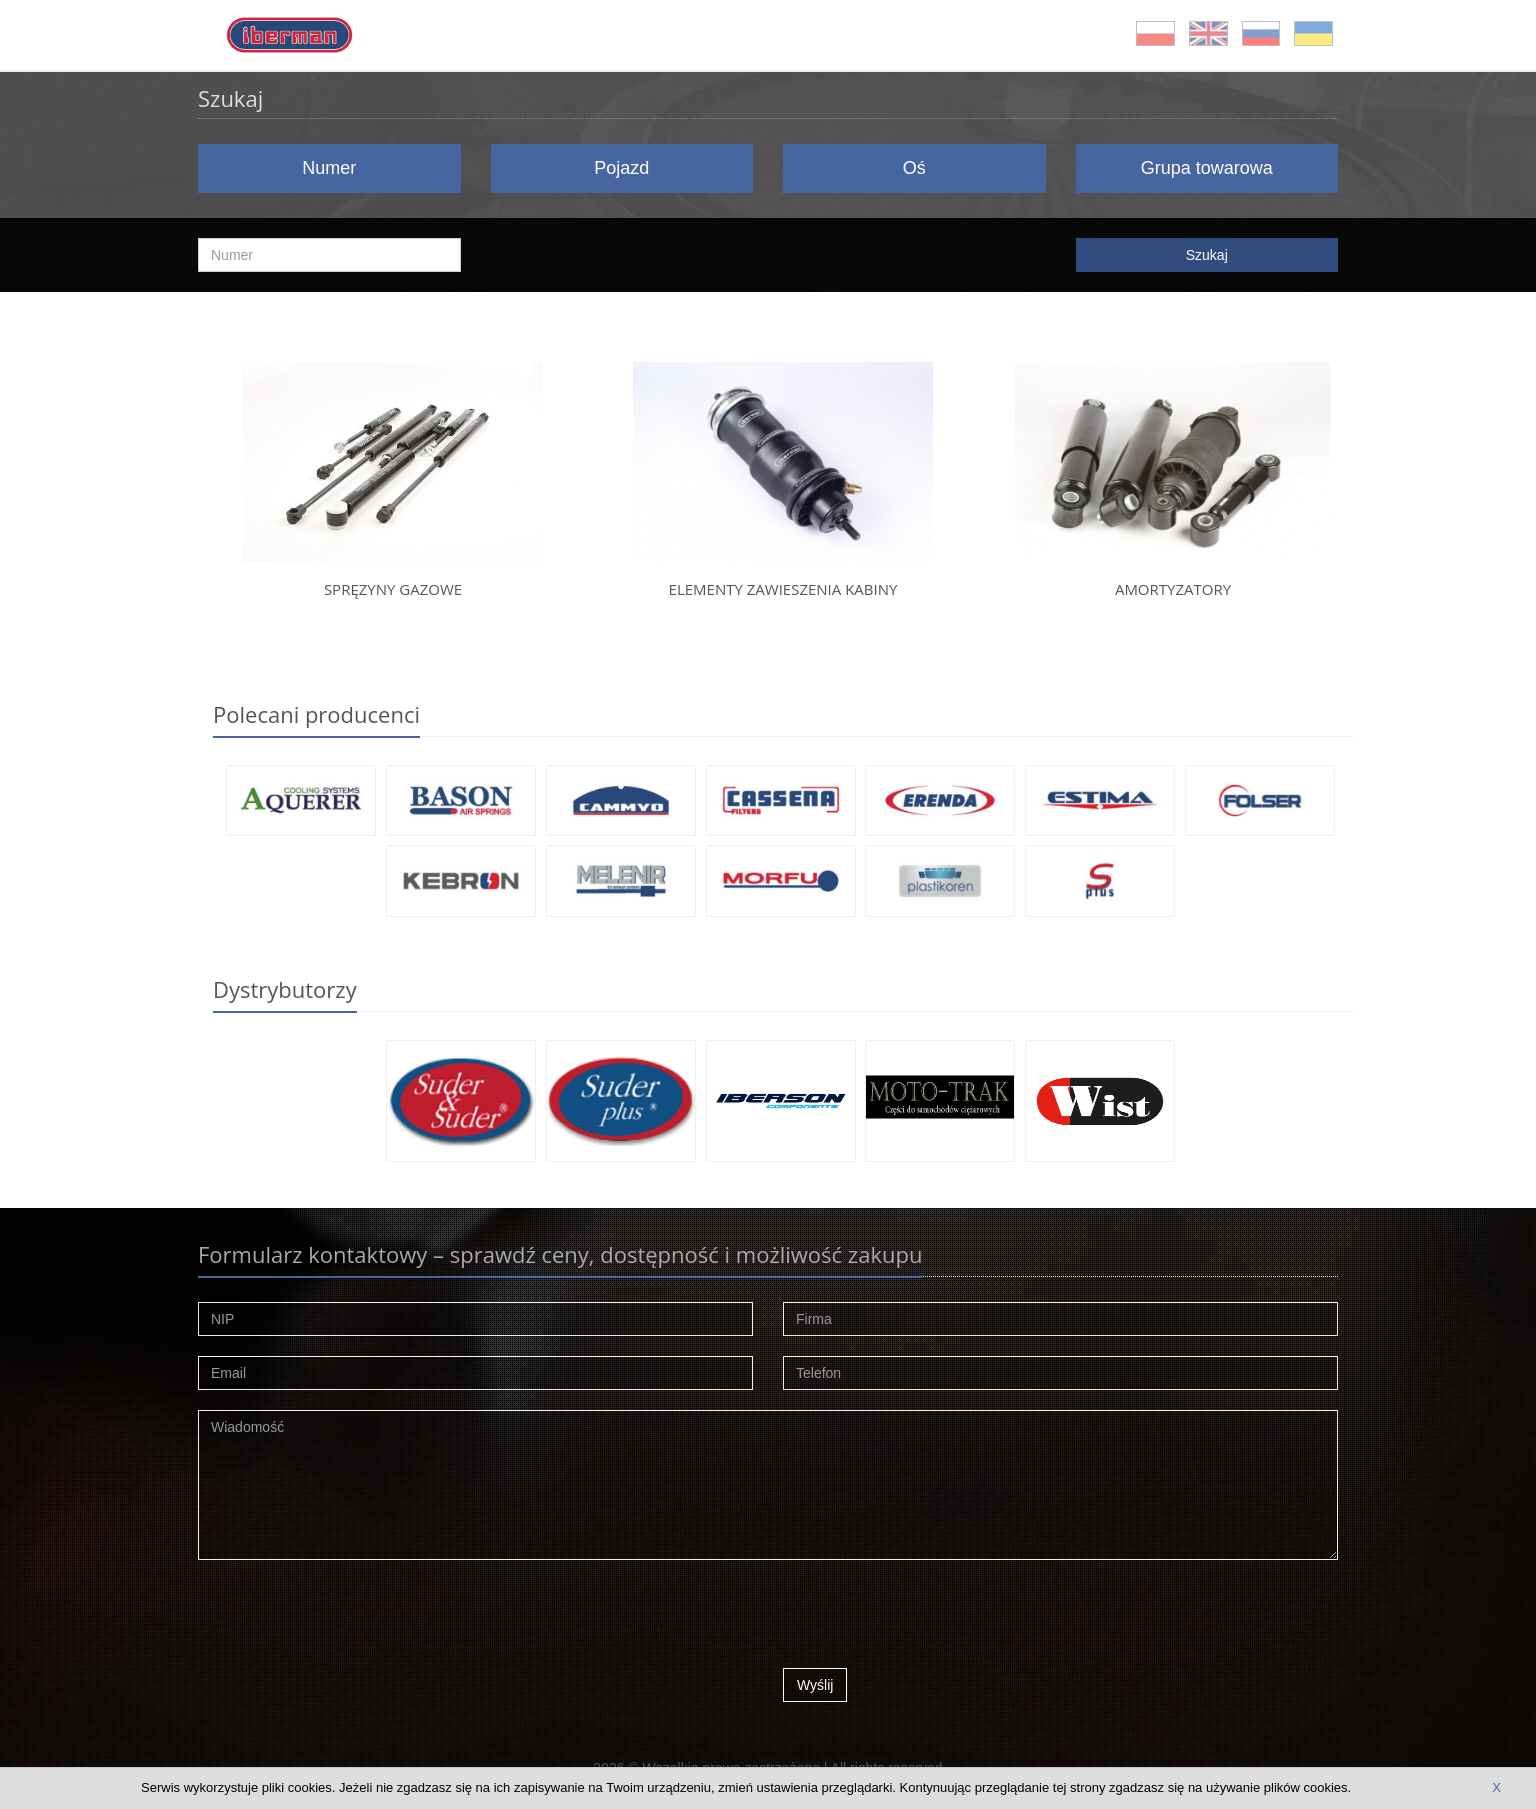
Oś (914, 168)
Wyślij (815, 1685)
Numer (329, 168)
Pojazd (621, 168)
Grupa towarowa (1207, 168)
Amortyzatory (1173, 589)
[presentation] (935, 1619)
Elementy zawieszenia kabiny (783, 589)
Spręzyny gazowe (393, 589)
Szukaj (1207, 255)
